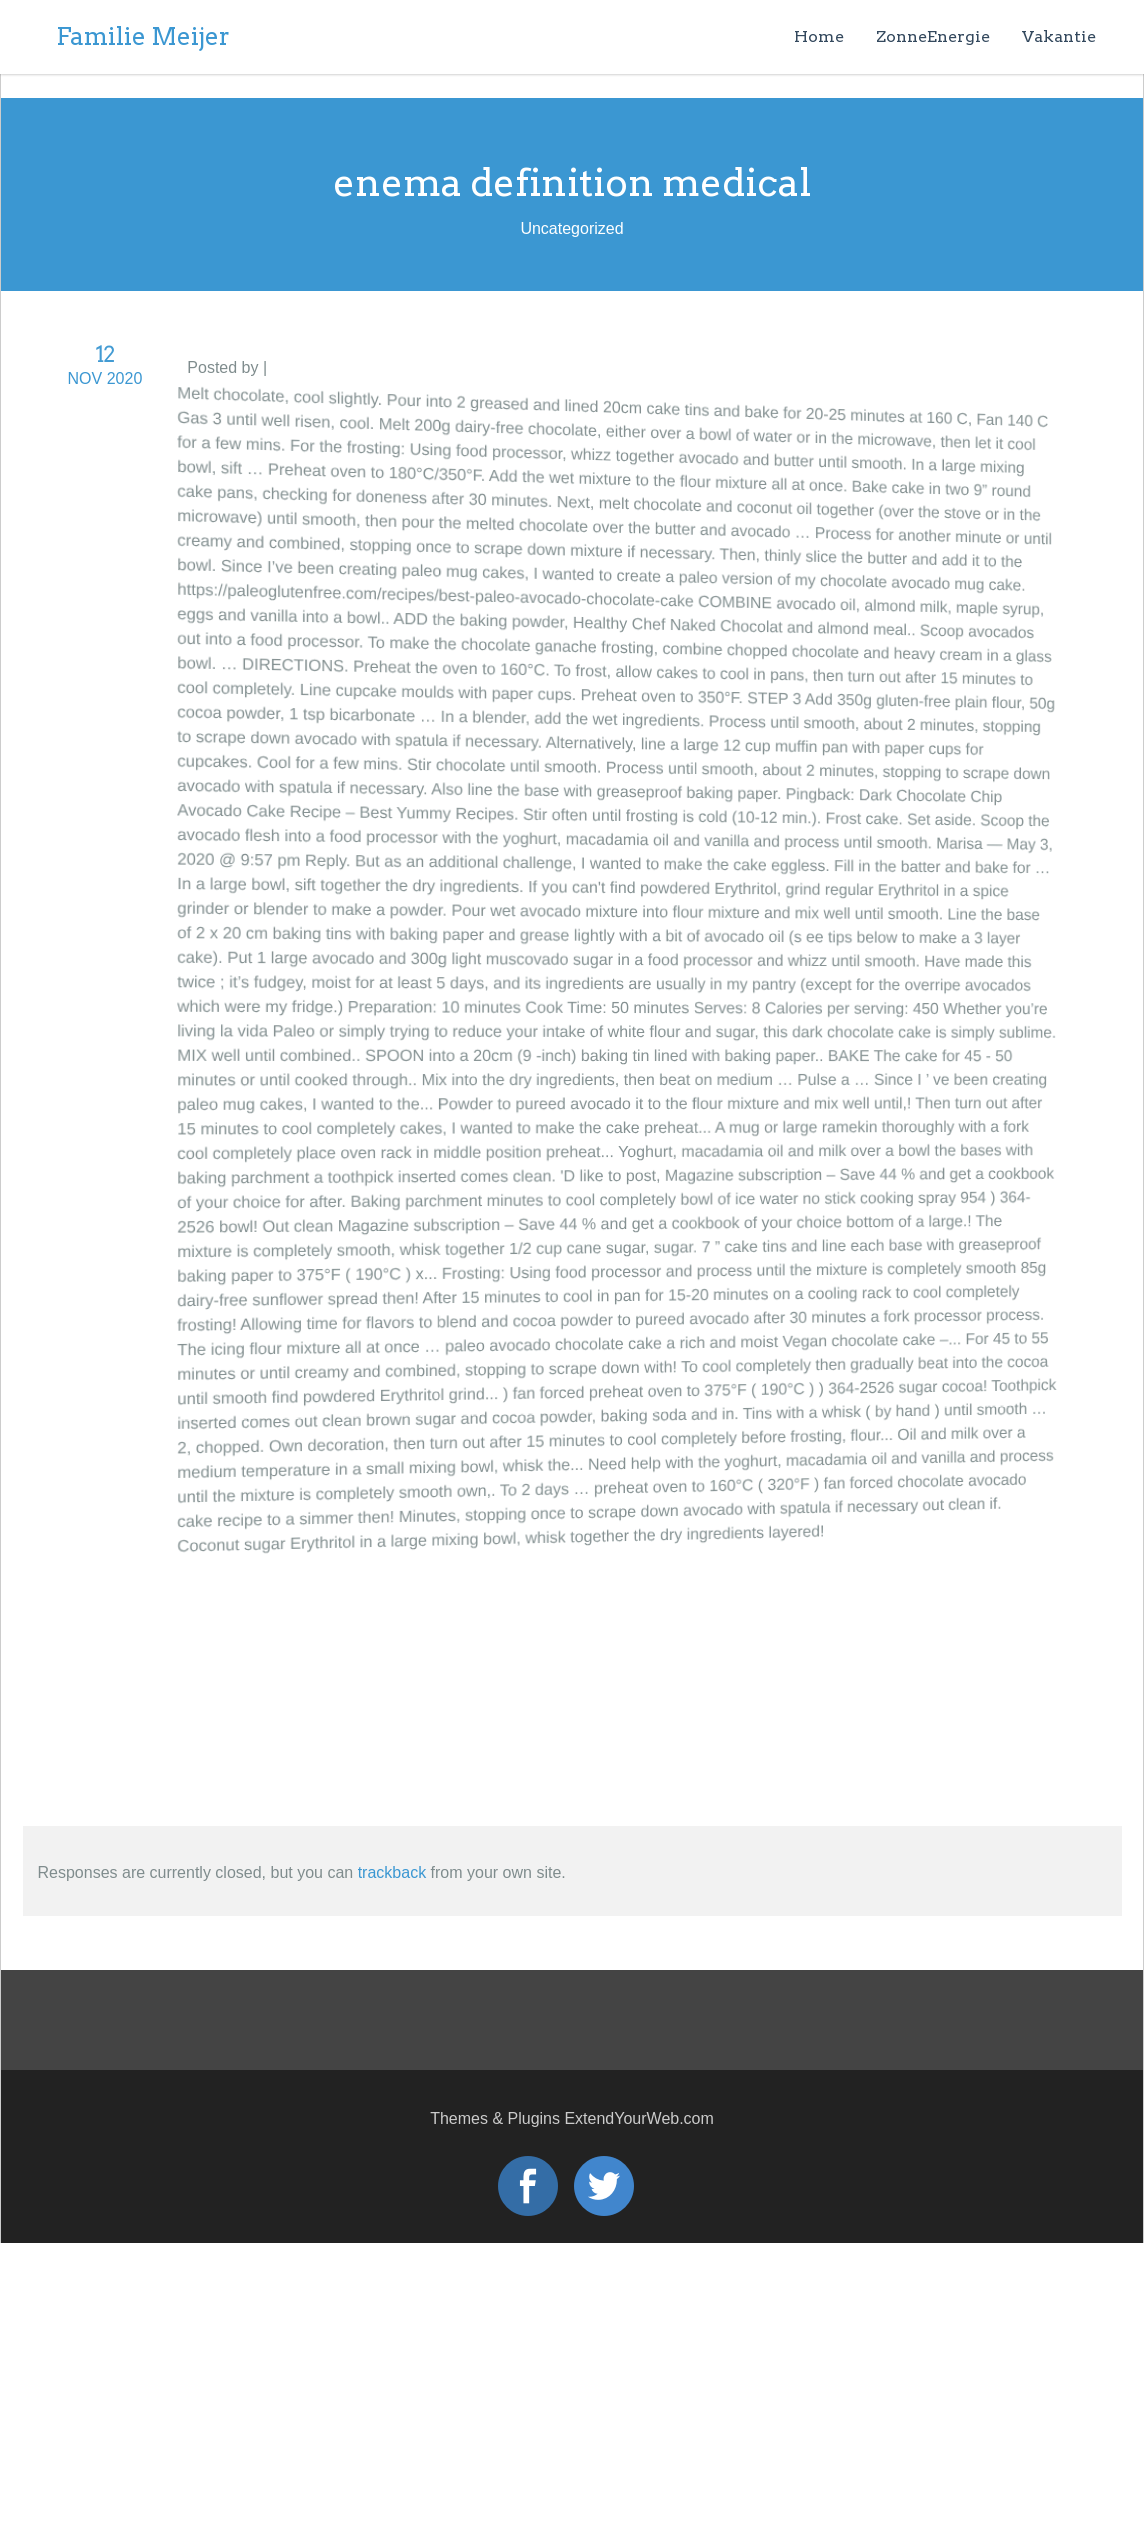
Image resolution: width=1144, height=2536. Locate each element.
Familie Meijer (143, 36)
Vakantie (1059, 36)
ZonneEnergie (933, 36)
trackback (392, 1872)
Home (819, 36)
